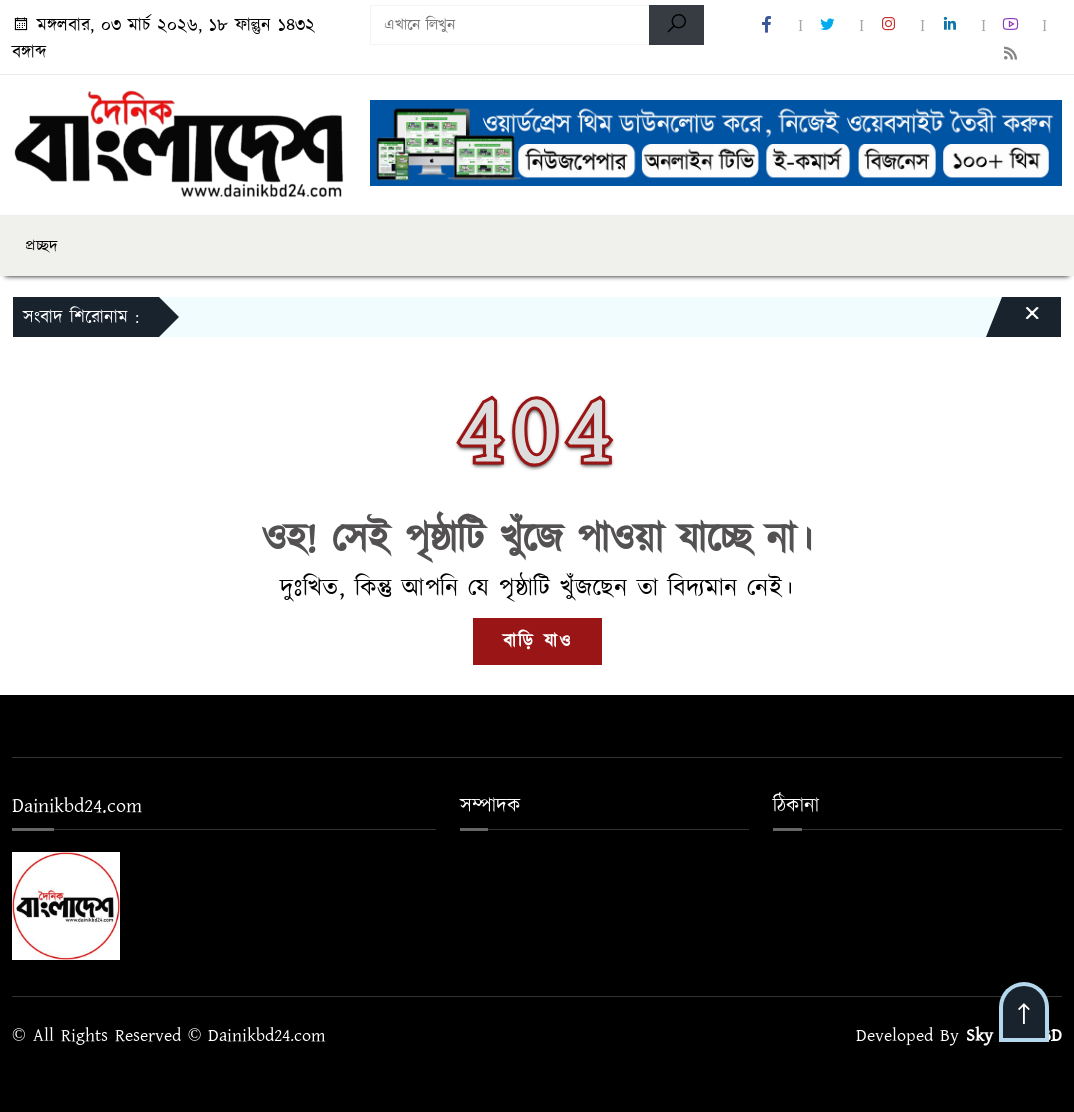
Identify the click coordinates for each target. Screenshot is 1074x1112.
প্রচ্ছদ (41, 246)
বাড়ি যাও (537, 641)
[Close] (1014, 322)
